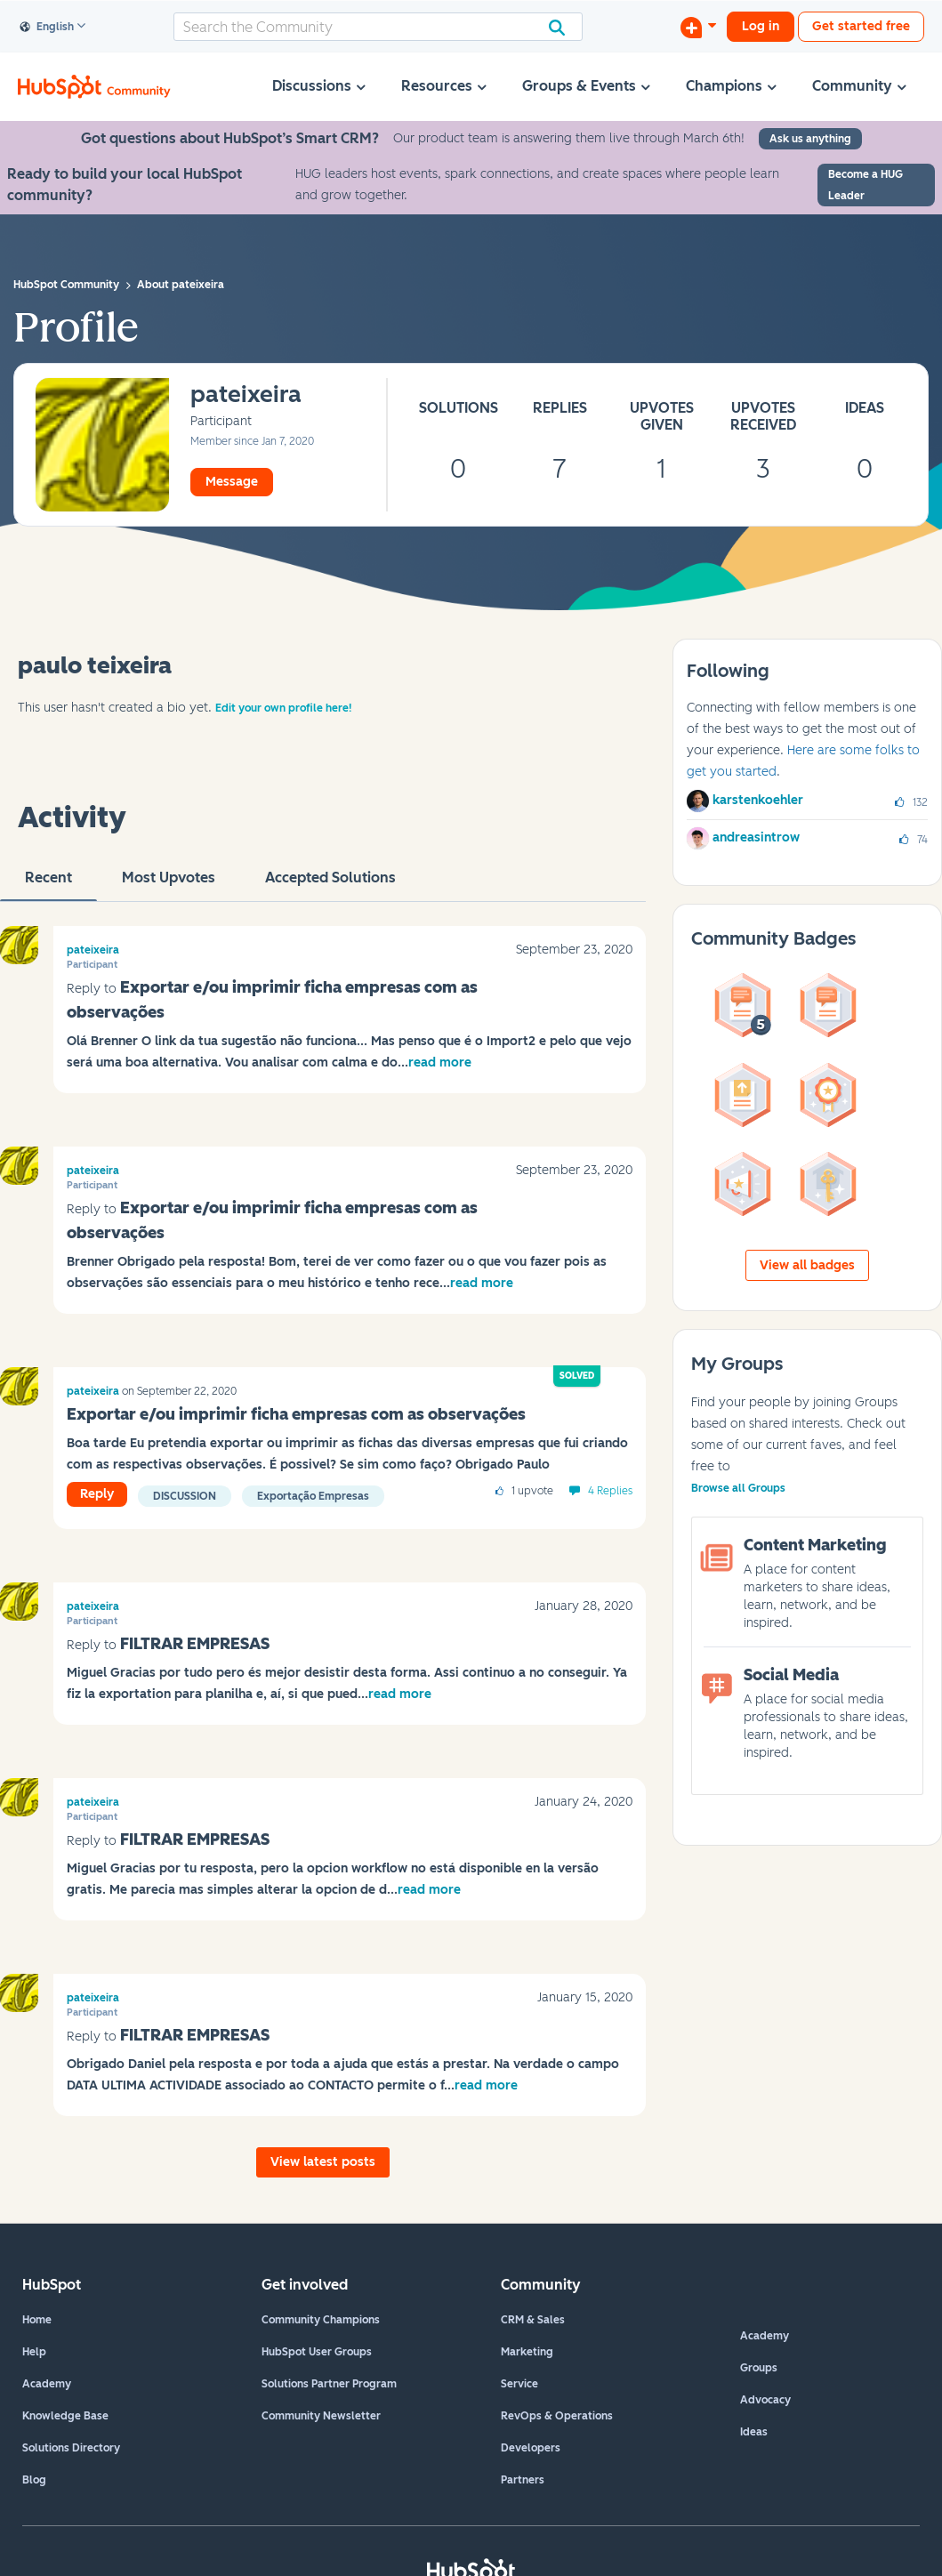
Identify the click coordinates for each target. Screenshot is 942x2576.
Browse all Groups (738, 1488)
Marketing (527, 2352)
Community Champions (321, 2320)
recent (48, 885)
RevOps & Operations (557, 2416)
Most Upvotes (168, 885)
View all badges (807, 1265)
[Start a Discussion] (698, 26)
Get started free (861, 26)
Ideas (754, 2432)
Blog (34, 2480)
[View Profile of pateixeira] (246, 395)
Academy (46, 2384)
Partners (522, 2480)
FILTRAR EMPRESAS (195, 1644)
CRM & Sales (533, 2320)
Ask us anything (810, 139)
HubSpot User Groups (317, 2352)
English (47, 27)
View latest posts (322, 2161)
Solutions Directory (71, 2448)
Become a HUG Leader (865, 185)
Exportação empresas (313, 1496)
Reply (97, 1493)
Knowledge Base (65, 2416)
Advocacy (765, 2400)
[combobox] (378, 26)
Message (231, 481)
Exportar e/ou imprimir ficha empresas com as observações (296, 1414)
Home (37, 2320)
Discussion (184, 1496)
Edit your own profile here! (283, 708)
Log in (760, 26)
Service (519, 2384)
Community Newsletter (321, 2416)
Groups (758, 2368)
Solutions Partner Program (329, 2384)
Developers (530, 2448)
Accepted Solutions (330, 885)
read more (439, 1062)
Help (34, 2352)
